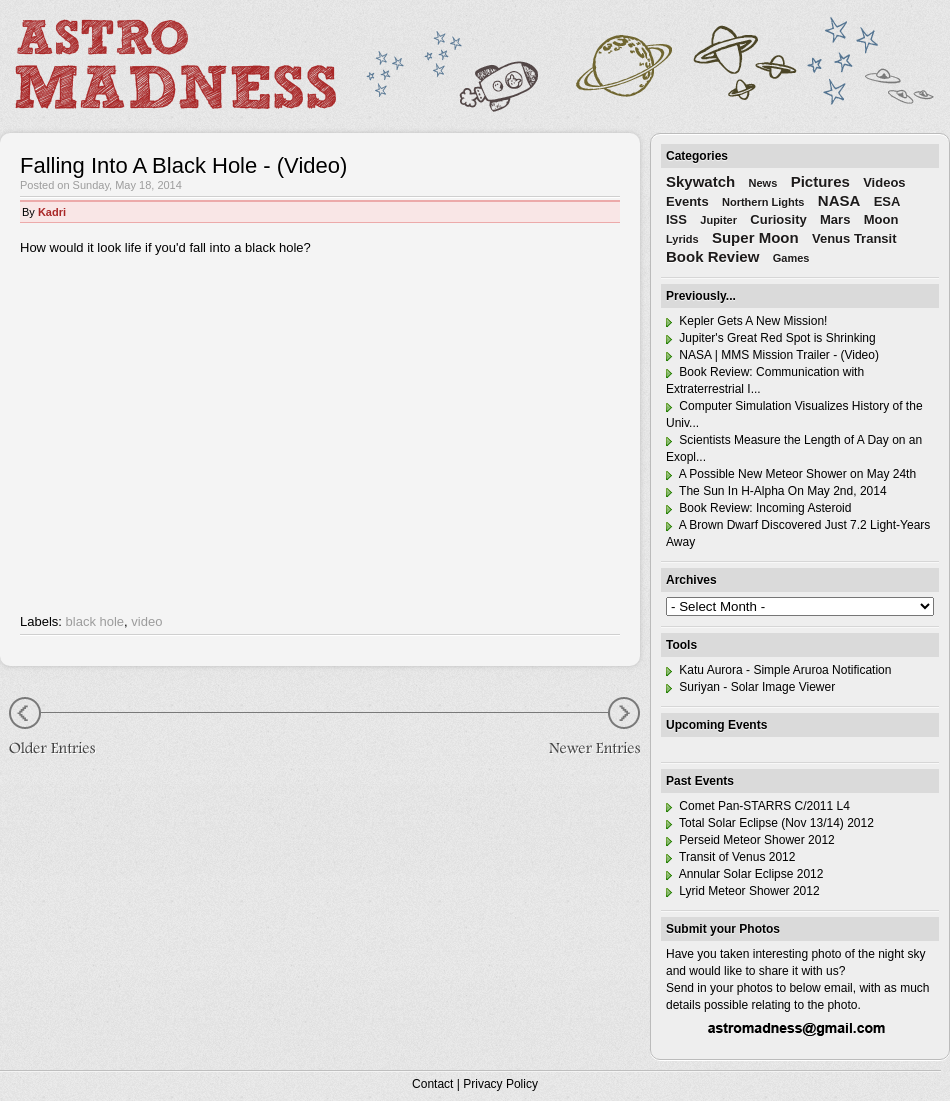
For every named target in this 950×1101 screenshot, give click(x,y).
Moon (881, 219)
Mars (835, 219)
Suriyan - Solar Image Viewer (750, 687)
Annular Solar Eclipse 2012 (744, 874)
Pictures (820, 181)
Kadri (52, 212)
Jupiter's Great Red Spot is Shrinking (771, 338)
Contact (432, 1084)
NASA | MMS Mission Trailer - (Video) (772, 355)
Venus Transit (854, 238)
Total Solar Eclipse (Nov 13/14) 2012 (770, 823)
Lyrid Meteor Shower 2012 (743, 891)
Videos (884, 182)
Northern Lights (763, 202)
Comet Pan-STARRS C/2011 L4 (758, 806)
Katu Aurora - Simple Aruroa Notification (778, 670)
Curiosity (778, 219)
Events (687, 201)
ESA (887, 201)
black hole (95, 621)
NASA (839, 200)
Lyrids (682, 239)
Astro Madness (175, 64)
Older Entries (60, 728)
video (146, 621)
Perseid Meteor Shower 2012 (750, 840)
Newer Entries (580, 728)
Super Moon (755, 237)
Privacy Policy (500, 1084)
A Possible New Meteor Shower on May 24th (791, 474)
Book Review (712, 256)
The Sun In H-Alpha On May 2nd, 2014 (776, 491)
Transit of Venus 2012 (730, 857)
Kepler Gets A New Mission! (746, 321)
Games (791, 258)
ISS (676, 219)
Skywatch (700, 181)
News (763, 183)
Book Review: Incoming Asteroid (758, 508)
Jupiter (718, 220)
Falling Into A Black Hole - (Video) (183, 165)
